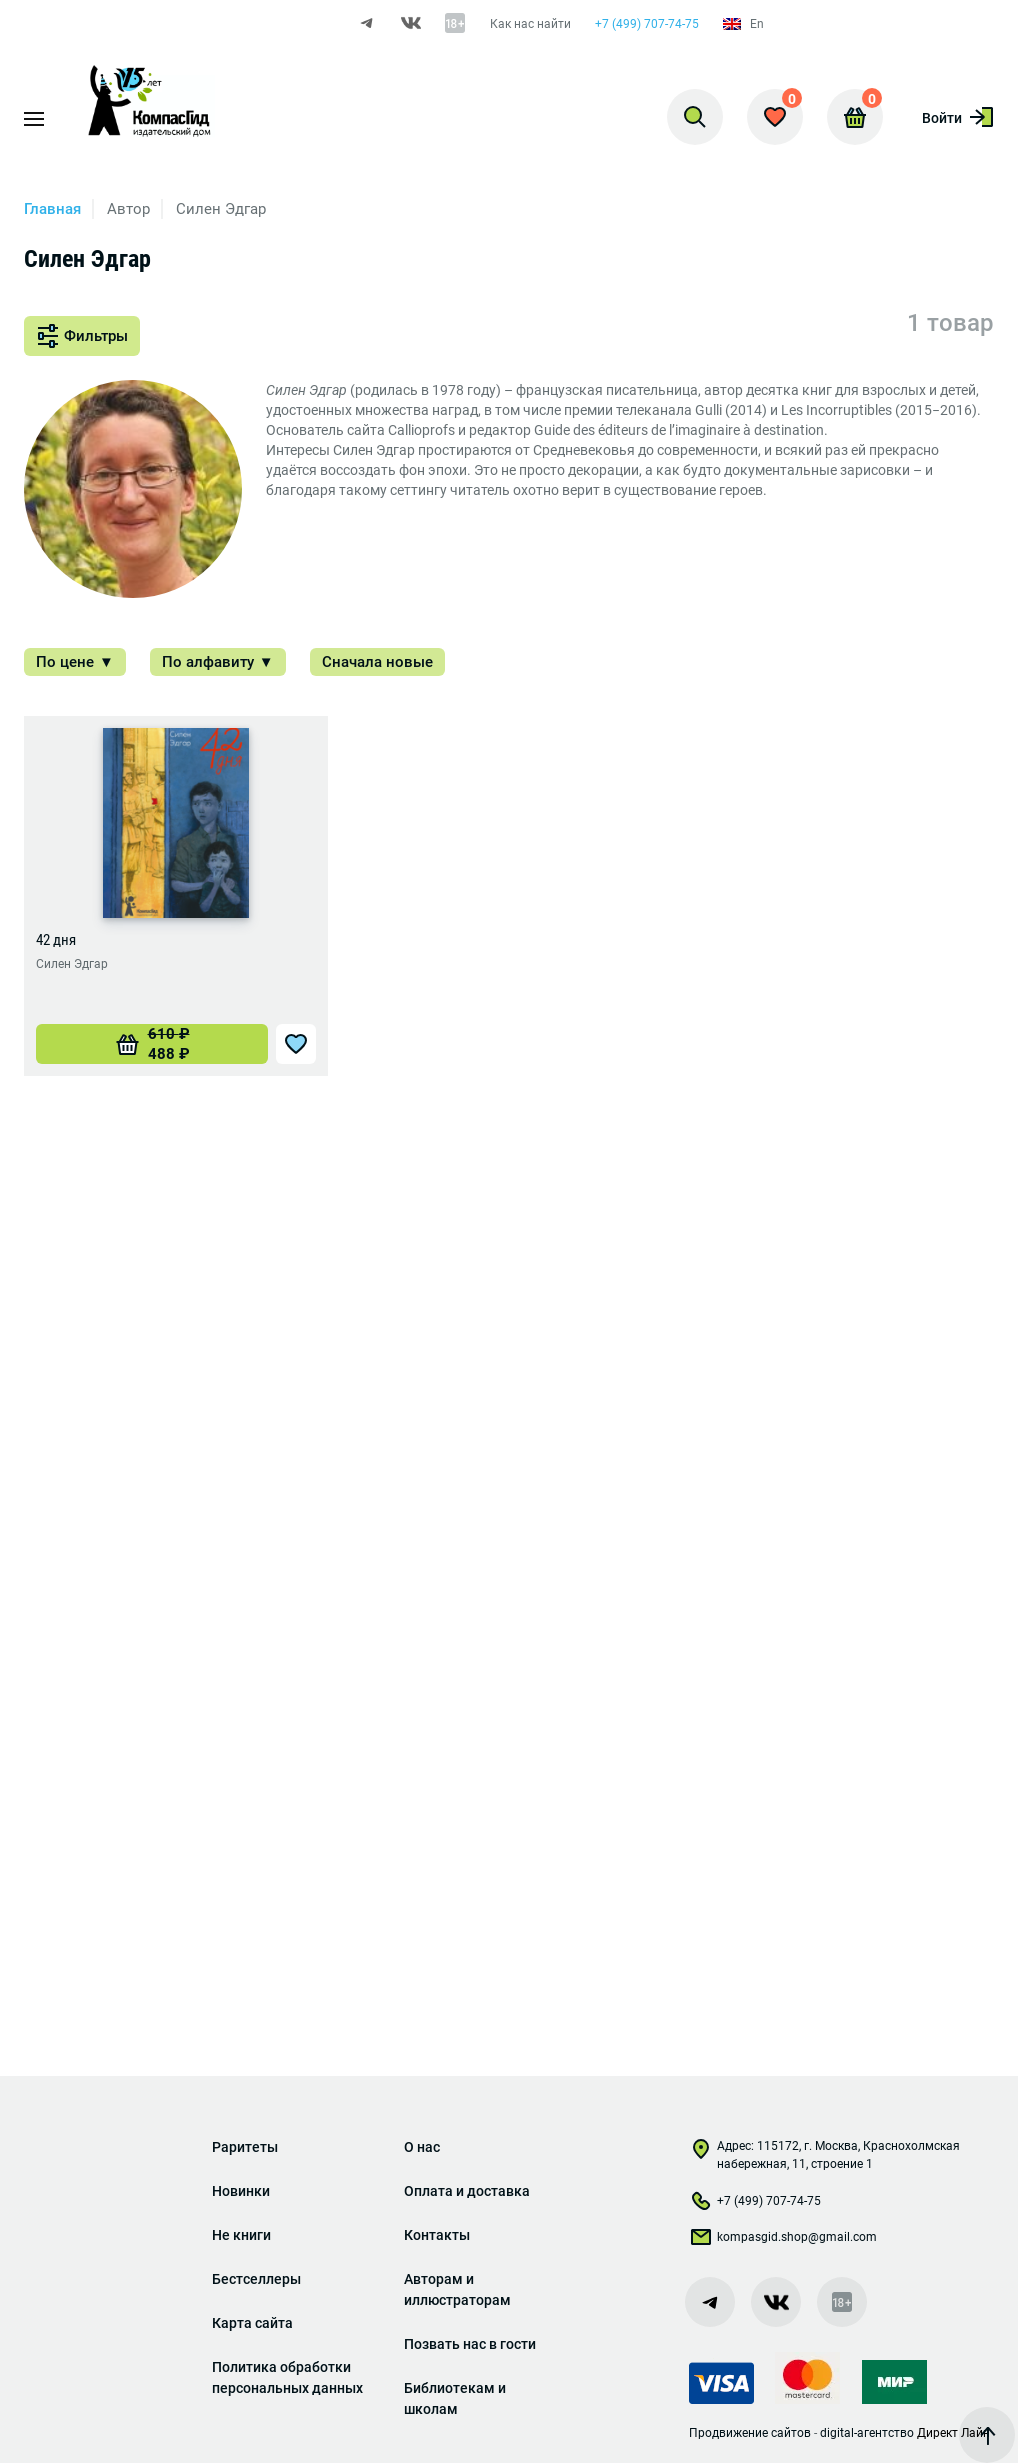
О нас (422, 2147)
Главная (52, 209)
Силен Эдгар (72, 964)
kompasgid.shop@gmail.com (783, 2241)
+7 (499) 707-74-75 (647, 24)
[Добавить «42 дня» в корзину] (152, 1044)
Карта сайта (252, 2323)
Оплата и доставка (467, 2191)
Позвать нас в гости (470, 2344)
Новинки (241, 2191)
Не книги (241, 2235)
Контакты (437, 2235)
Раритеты (245, 2147)
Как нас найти (530, 24)
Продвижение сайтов (750, 2433)
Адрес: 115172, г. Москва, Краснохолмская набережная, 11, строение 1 (824, 2155)
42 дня (56, 940)
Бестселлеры (256, 2279)
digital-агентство (867, 2433)
